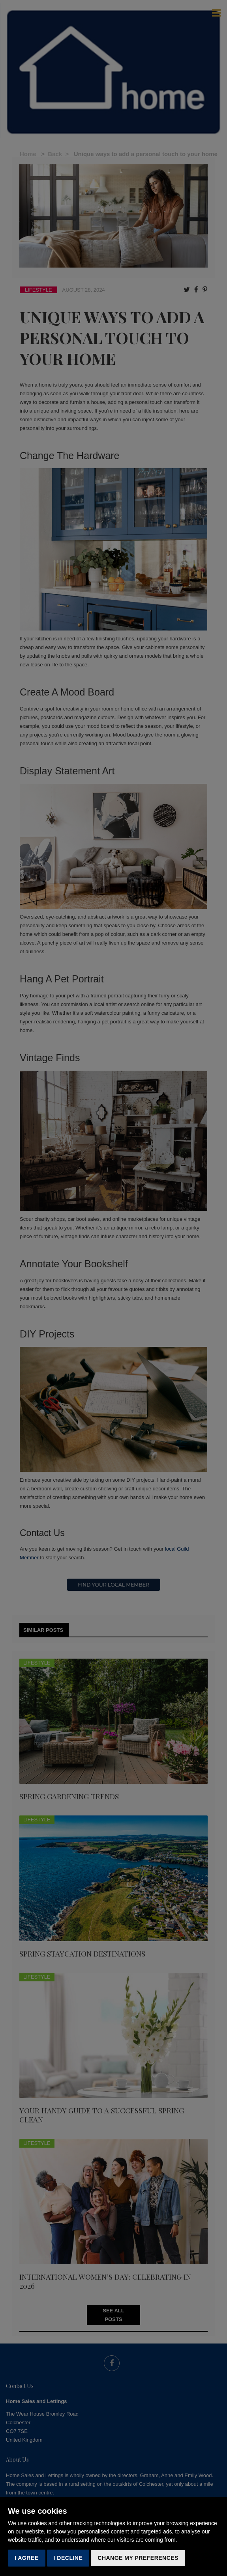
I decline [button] (68, 2558)
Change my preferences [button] (138, 2558)
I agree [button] (27, 2558)
